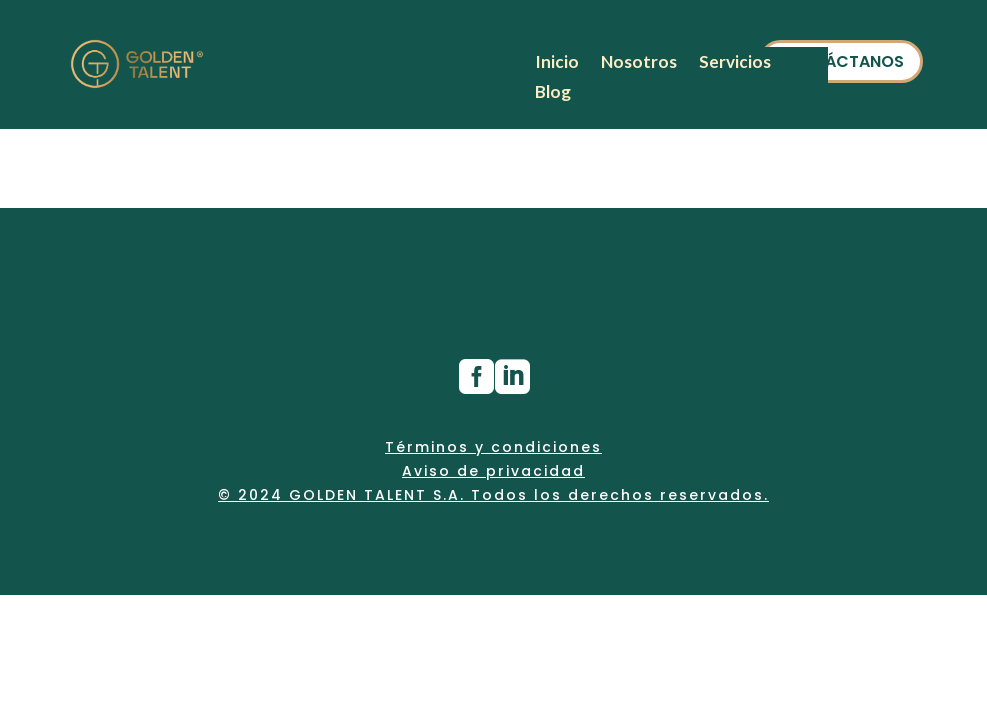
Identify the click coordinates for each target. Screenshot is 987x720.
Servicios (735, 63)
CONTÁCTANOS (841, 61)
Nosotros (639, 63)
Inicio (557, 63)
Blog (553, 93)
